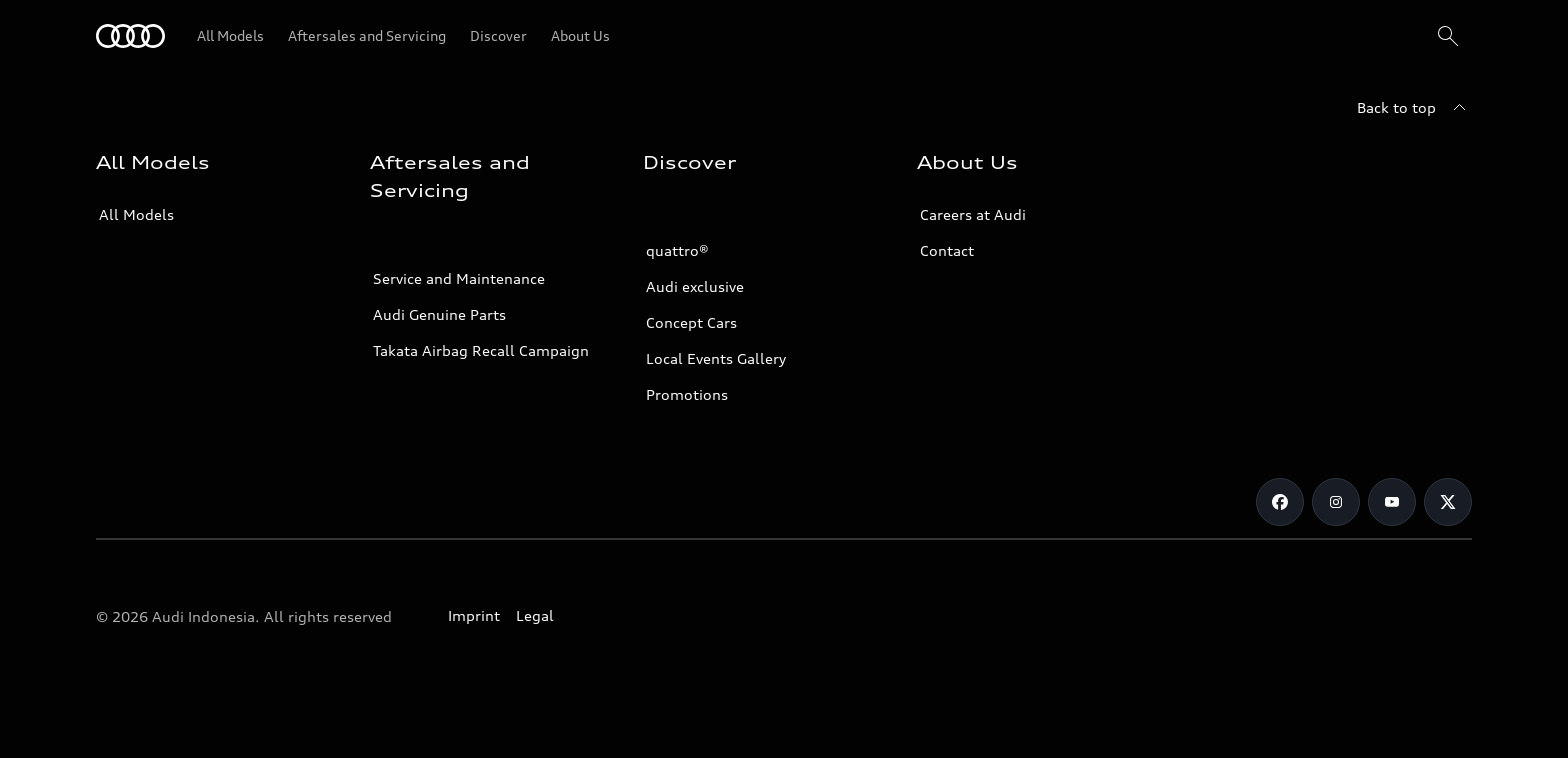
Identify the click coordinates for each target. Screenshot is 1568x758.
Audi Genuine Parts (439, 314)
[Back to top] (1414, 108)
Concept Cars (691, 322)
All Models (136, 214)
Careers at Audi (973, 214)
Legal (535, 615)
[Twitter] (1448, 502)
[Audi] (130, 36)
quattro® (677, 250)
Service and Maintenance (459, 278)
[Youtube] (1392, 502)
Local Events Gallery (716, 358)
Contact (947, 250)
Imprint (474, 615)
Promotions (687, 394)
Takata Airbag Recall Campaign (481, 350)
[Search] (1448, 36)
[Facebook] (1280, 502)
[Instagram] (1336, 502)
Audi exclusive (695, 286)
